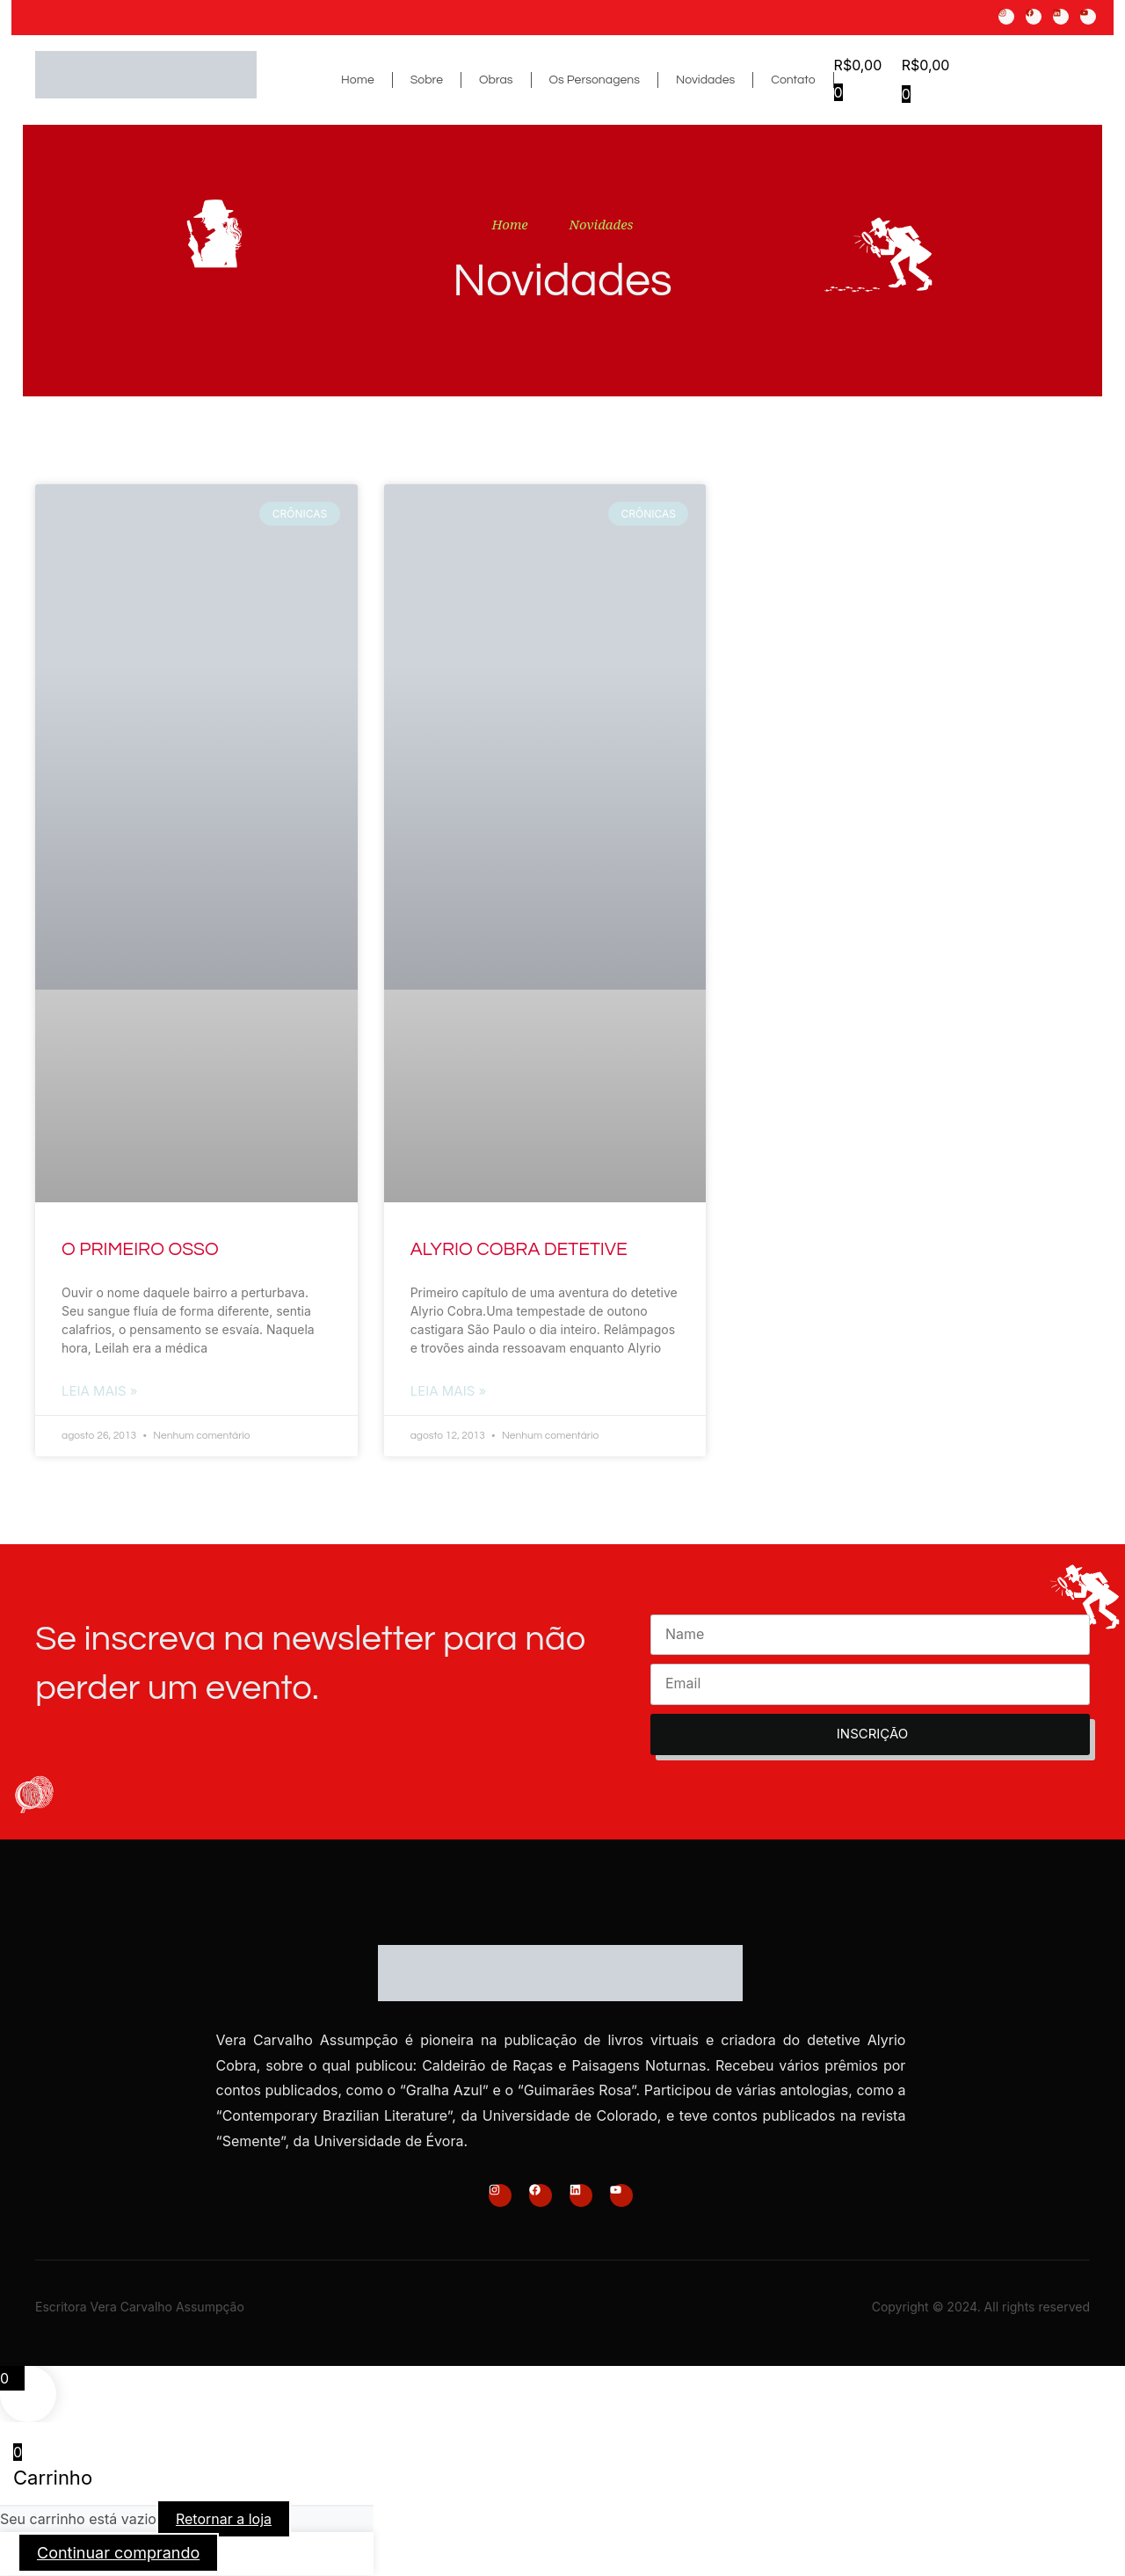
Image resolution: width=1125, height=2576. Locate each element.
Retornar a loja (224, 2520)
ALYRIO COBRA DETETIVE (519, 1249)
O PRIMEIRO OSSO (140, 1249)
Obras (496, 80)
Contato (793, 80)
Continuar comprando (118, 2553)
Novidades (705, 80)
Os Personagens (594, 80)
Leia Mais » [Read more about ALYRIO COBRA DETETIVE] (448, 1391)
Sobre (426, 80)
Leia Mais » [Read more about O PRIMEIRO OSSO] (100, 1391)
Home (357, 80)
